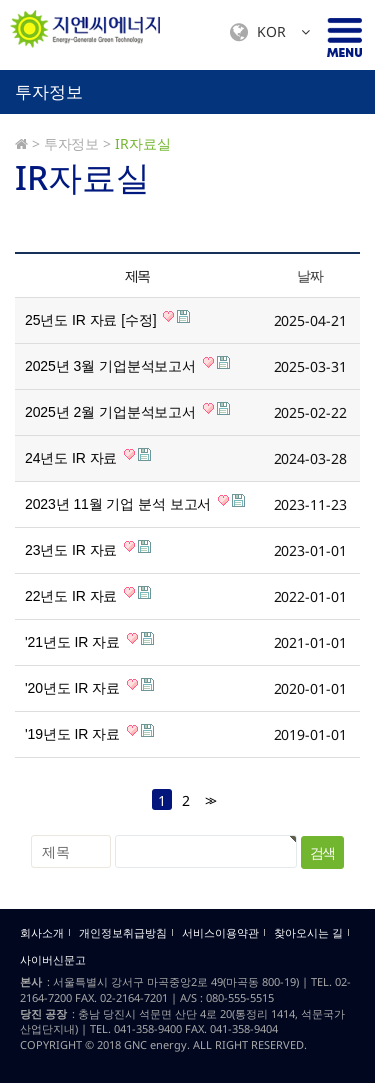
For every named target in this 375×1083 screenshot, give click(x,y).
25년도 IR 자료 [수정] (107, 319)
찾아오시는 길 (308, 933)
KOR (270, 32)
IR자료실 (143, 143)
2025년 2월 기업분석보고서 (127, 411)
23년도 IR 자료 (88, 549)
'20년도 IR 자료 (89, 687)
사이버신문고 (53, 960)
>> (209, 800)
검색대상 (0, 70)
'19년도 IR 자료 (89, 733)
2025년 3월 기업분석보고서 (127, 365)
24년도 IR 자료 (88, 457)
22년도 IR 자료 (88, 595)
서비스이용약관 (220, 933)
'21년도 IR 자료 (89, 641)
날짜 (309, 275)
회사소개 (42, 933)
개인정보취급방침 (123, 933)
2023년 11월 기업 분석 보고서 (135, 503)
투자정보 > (77, 143)
